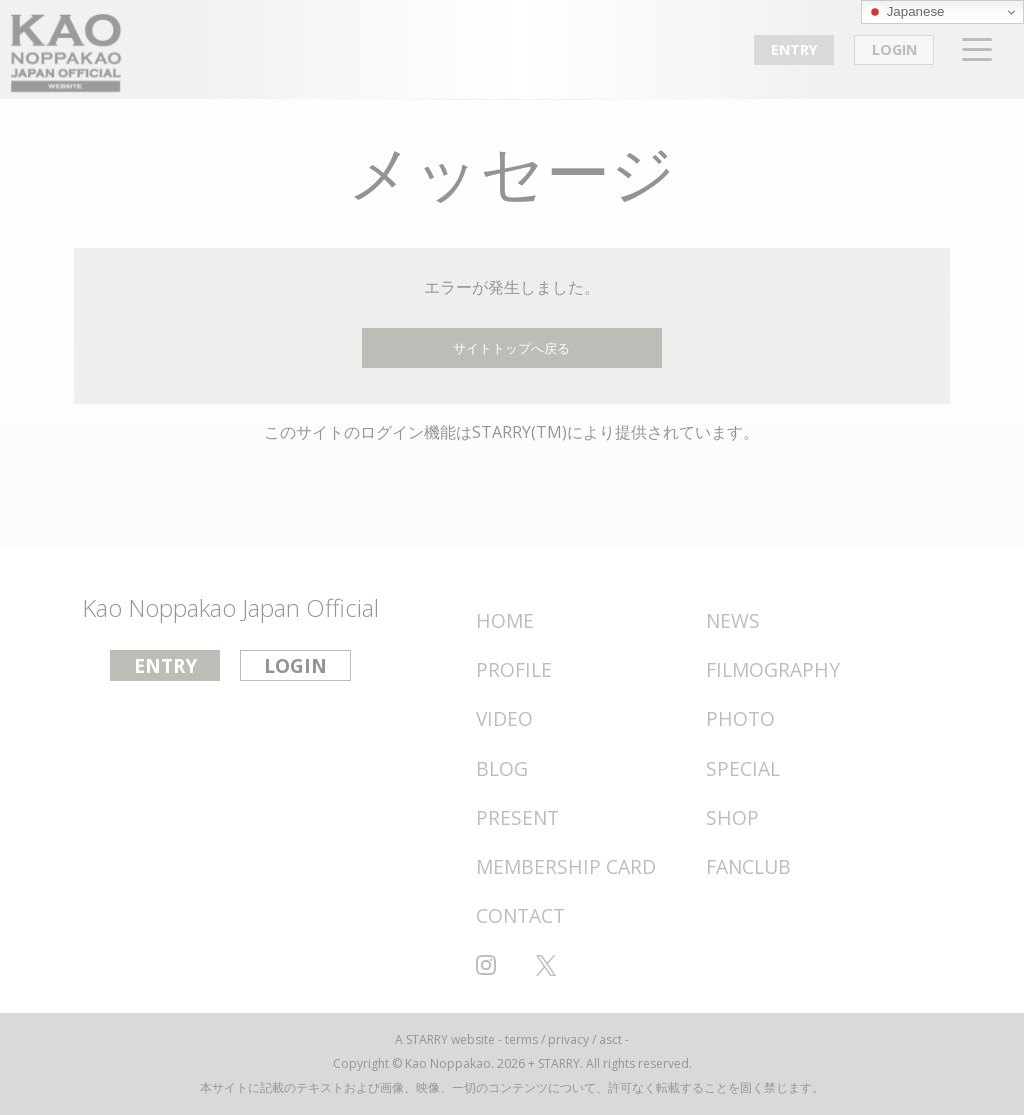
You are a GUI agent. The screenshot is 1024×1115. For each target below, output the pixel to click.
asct (610, 1039)
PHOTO (740, 718)
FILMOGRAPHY (773, 669)
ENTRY (794, 49)
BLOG (502, 768)
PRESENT (517, 817)
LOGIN (894, 49)
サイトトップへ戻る (511, 348)
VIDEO (504, 718)
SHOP (732, 817)
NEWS (733, 620)
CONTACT (520, 915)
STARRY (427, 1039)
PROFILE (514, 669)
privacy (568, 1039)
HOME (505, 620)
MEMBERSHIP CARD (566, 866)
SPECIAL (743, 768)
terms (521, 1039)
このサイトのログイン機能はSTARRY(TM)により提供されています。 (511, 432)
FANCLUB (748, 866)
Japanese (906, 12)
